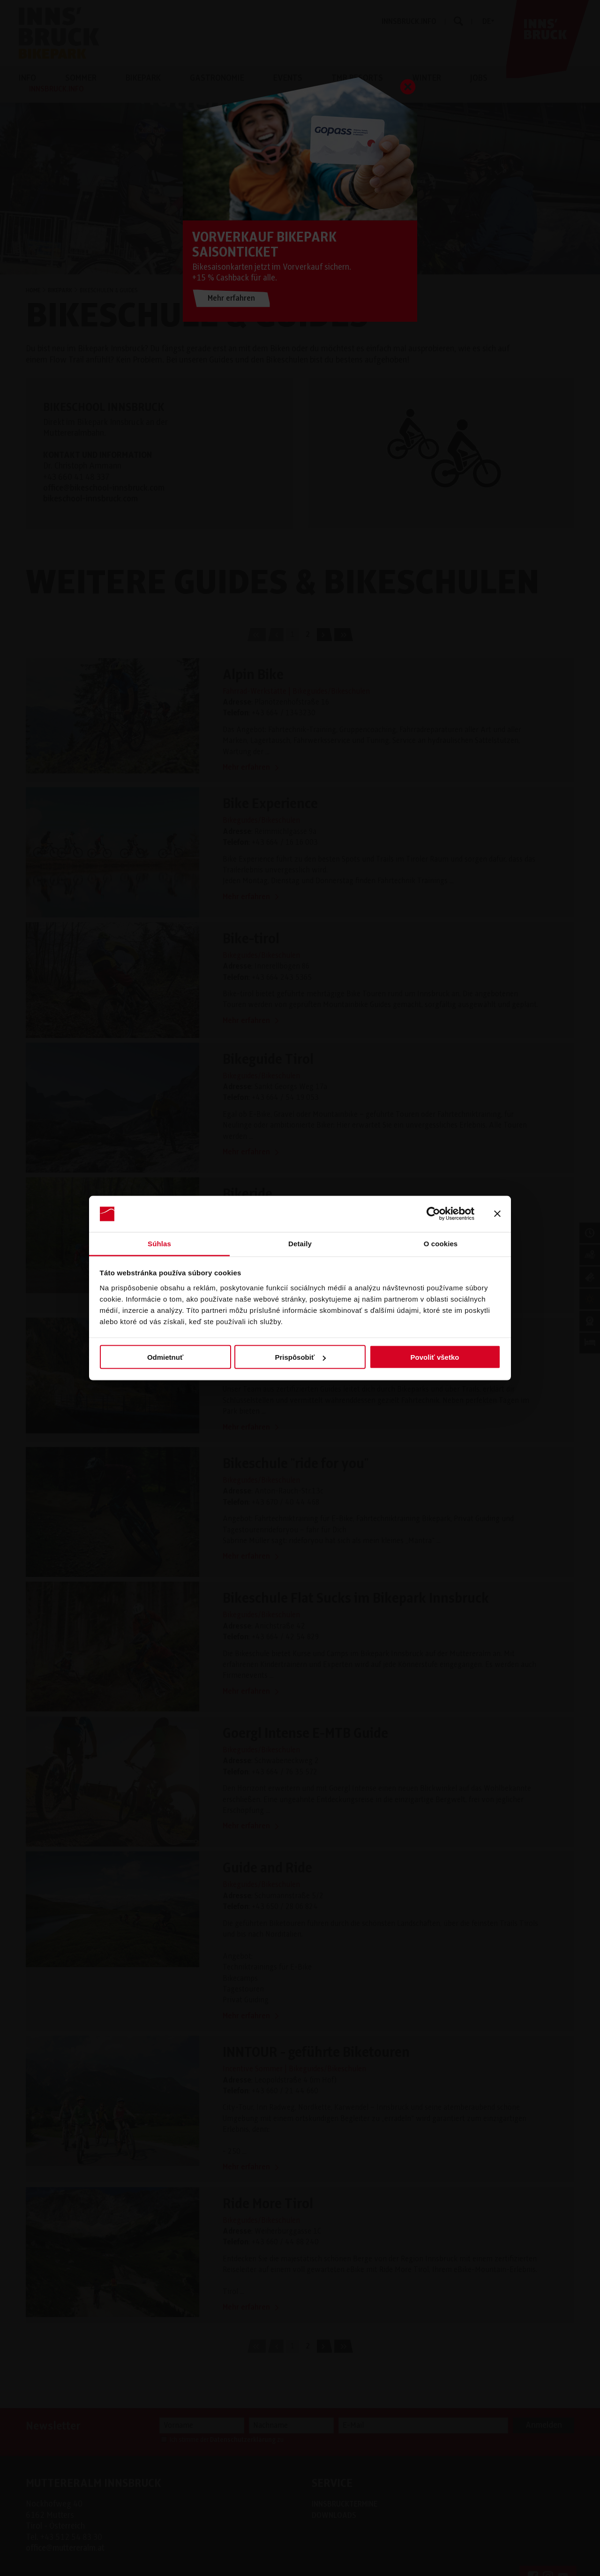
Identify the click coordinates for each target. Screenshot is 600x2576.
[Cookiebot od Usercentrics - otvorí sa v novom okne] (433, 1214)
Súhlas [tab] (159, 1243)
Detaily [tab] (300, 1243)
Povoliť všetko (435, 1357)
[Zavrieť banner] (497, 1214)
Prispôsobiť (300, 1357)
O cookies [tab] (441, 1243)
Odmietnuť (165, 1357)
